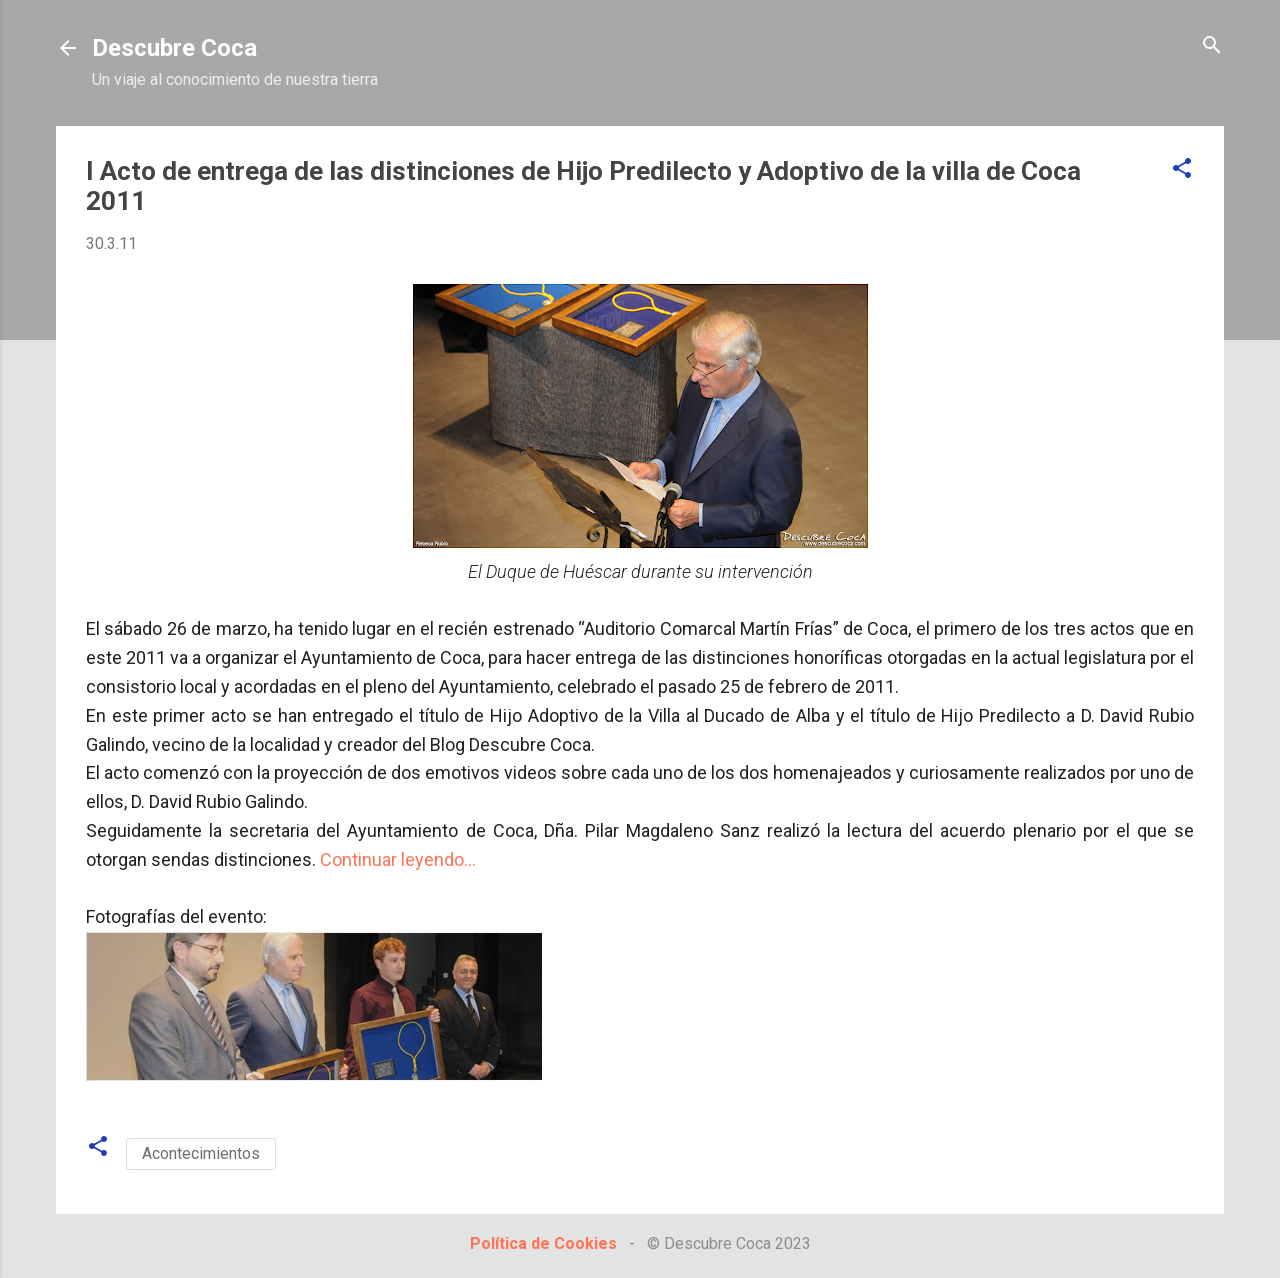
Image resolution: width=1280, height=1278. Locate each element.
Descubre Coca (174, 48)
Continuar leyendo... (398, 859)
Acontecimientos (201, 1153)
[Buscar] (1212, 46)
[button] (1182, 169)
